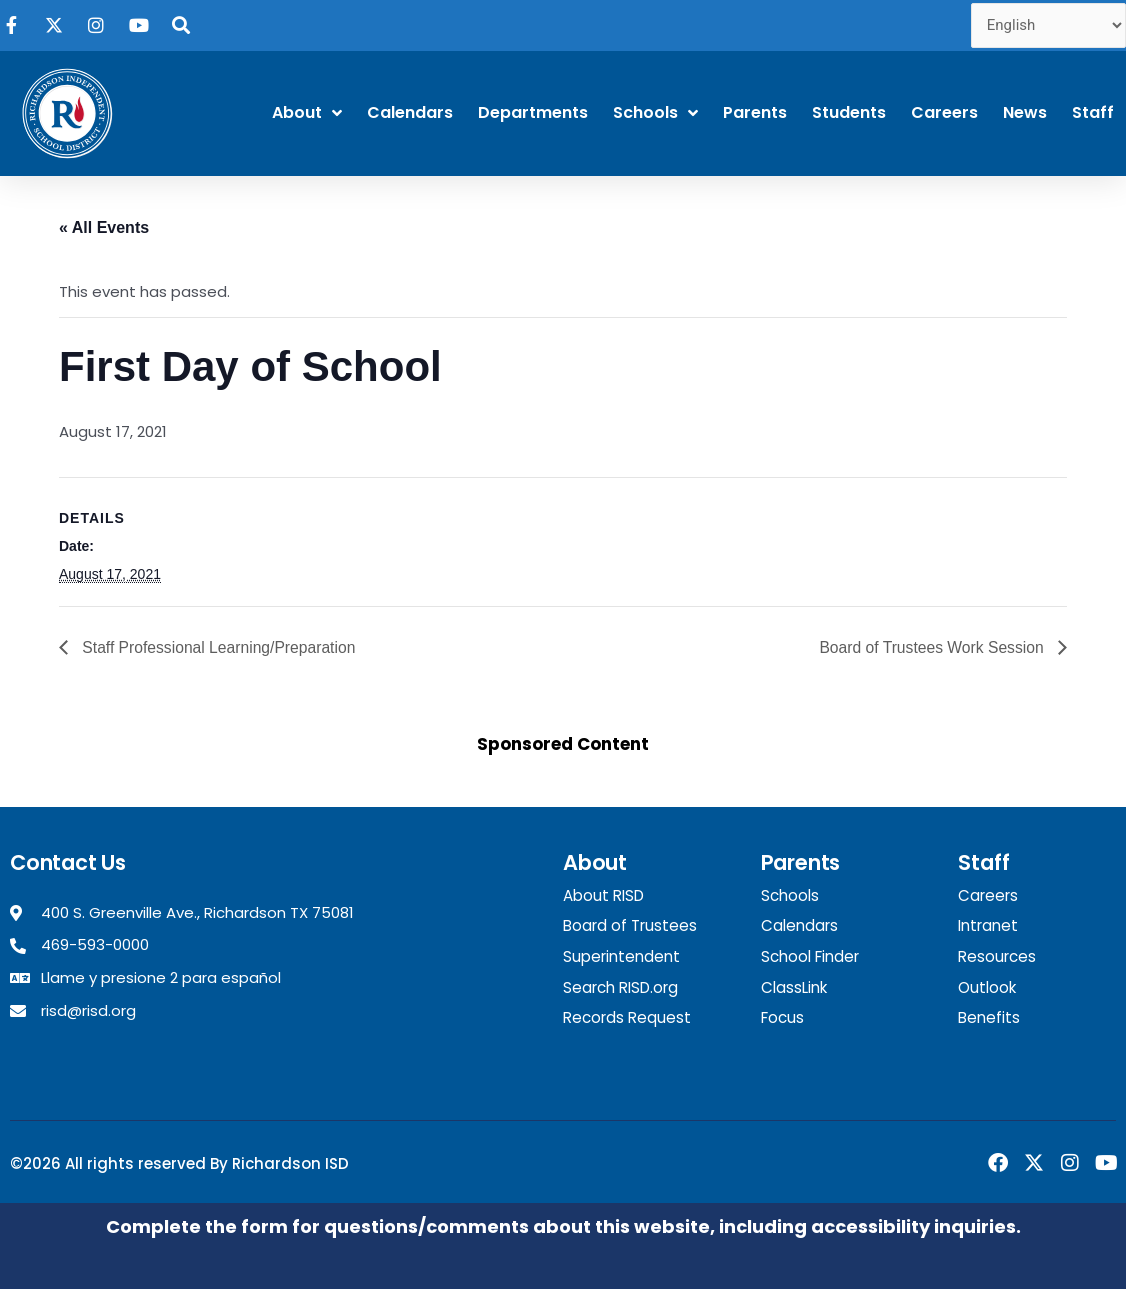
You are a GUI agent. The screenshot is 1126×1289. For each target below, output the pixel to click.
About (307, 113)
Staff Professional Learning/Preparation (219, 647)
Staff (1093, 112)
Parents (755, 112)
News (1025, 112)
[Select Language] (1049, 25)
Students (849, 112)
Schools (655, 113)
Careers (944, 112)
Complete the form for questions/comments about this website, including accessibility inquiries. (563, 1225)
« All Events (104, 227)
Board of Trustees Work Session (931, 647)
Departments (533, 112)
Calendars (410, 112)
